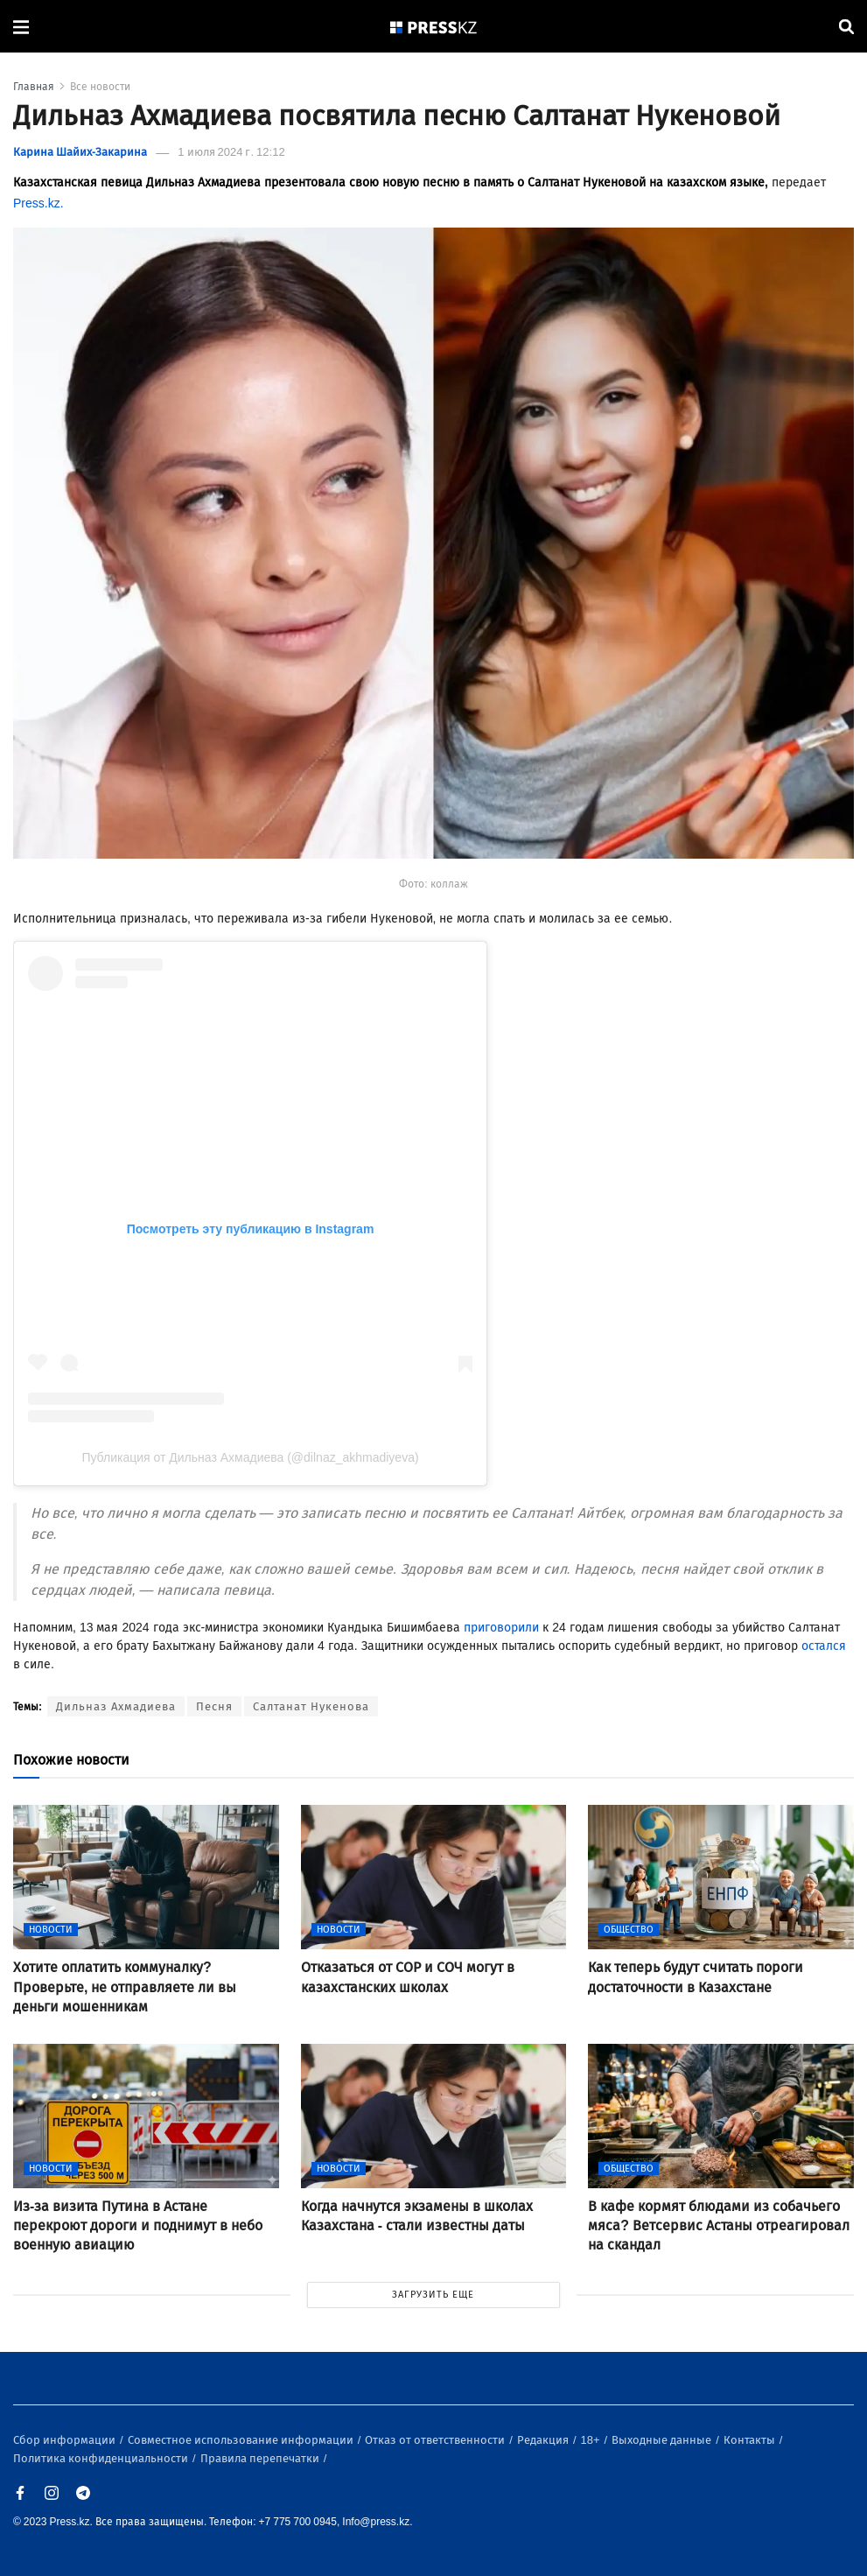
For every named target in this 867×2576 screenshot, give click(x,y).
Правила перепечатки (261, 2458)
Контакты (751, 2439)
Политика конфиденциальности (102, 2458)
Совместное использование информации (242, 2439)
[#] (434, 26)
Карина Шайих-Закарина (80, 151)
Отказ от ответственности (436, 2439)
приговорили (501, 1627)
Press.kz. (38, 203)
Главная (33, 87)
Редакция (544, 2439)
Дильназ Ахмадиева (116, 1706)
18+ (592, 2439)
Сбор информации (65, 2439)
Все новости (100, 87)
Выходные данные (663, 2439)
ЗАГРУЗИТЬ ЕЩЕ (433, 2294)
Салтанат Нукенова (311, 1706)
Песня (214, 1706)
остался (823, 1646)
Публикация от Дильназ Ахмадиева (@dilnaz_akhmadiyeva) (249, 1457)
